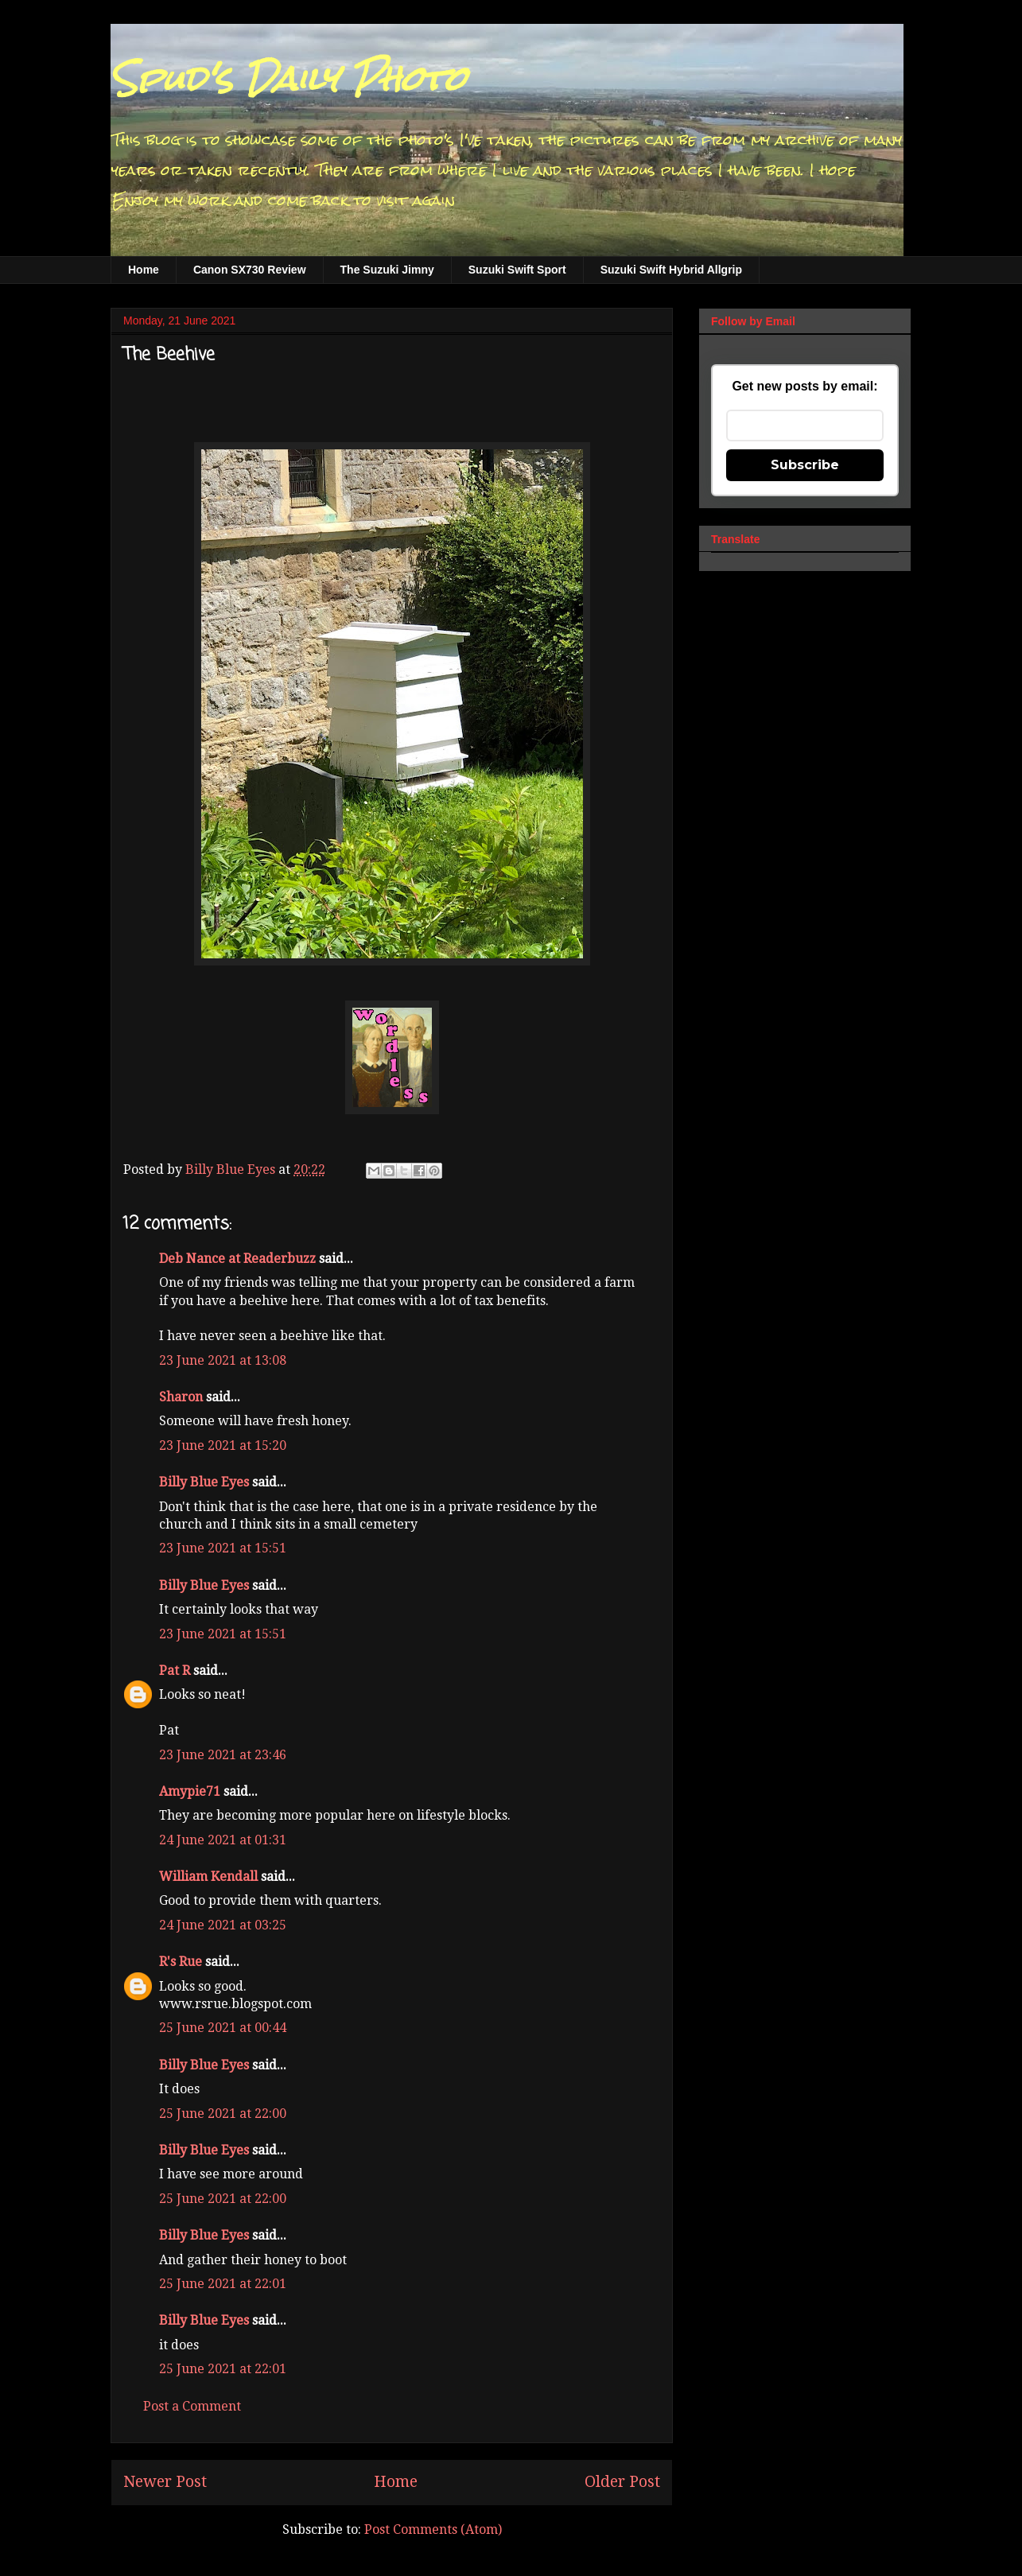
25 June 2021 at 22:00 (222, 2113)
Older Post (622, 2482)
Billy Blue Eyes (204, 1482)
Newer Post (165, 2482)
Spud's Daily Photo (288, 78)
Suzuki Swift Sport (517, 269)
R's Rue (180, 1961)
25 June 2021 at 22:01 (222, 2283)
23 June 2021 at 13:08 (222, 1360)
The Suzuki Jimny (387, 269)
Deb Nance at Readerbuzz (237, 1258)
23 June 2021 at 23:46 (222, 1754)
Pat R (174, 1670)
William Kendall (208, 1876)
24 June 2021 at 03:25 (222, 1925)
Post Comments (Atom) (433, 2529)
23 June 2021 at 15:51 (222, 1548)
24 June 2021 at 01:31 (222, 1839)
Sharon (181, 1397)
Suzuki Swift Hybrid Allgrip (671, 269)
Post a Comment (192, 2406)
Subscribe (805, 464)
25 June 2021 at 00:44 (222, 2027)
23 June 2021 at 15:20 (222, 1445)
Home (143, 269)
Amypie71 (189, 1791)
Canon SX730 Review (249, 269)
